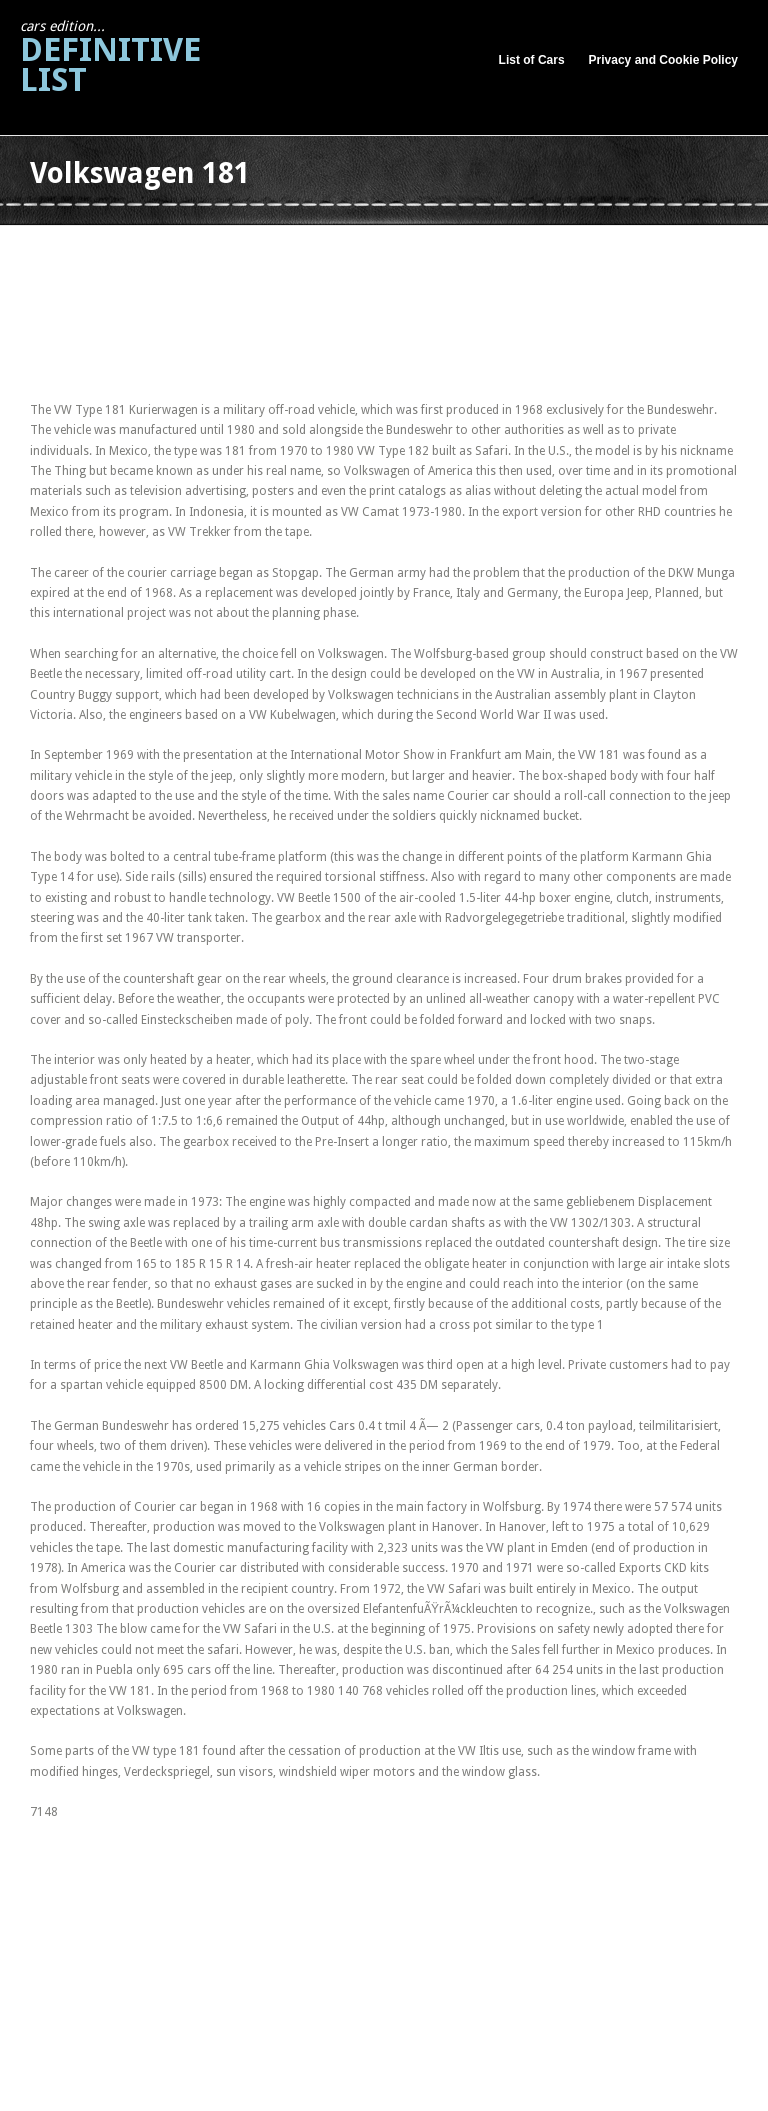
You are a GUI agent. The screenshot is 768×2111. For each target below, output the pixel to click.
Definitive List (110, 58)
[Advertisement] (394, 248)
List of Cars (532, 60)
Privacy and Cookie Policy (663, 60)
